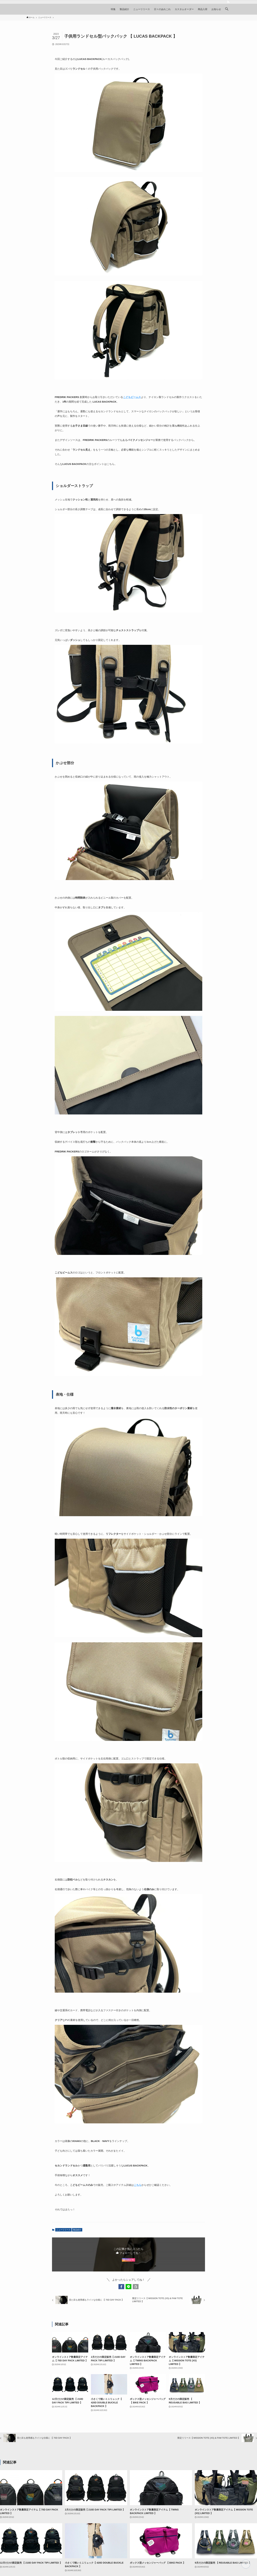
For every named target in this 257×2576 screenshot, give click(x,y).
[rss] (228, 2)
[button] (226, 9)
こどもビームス (132, 397)
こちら (137, 2184)
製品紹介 (77, 2230)
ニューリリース (63, 2230)
